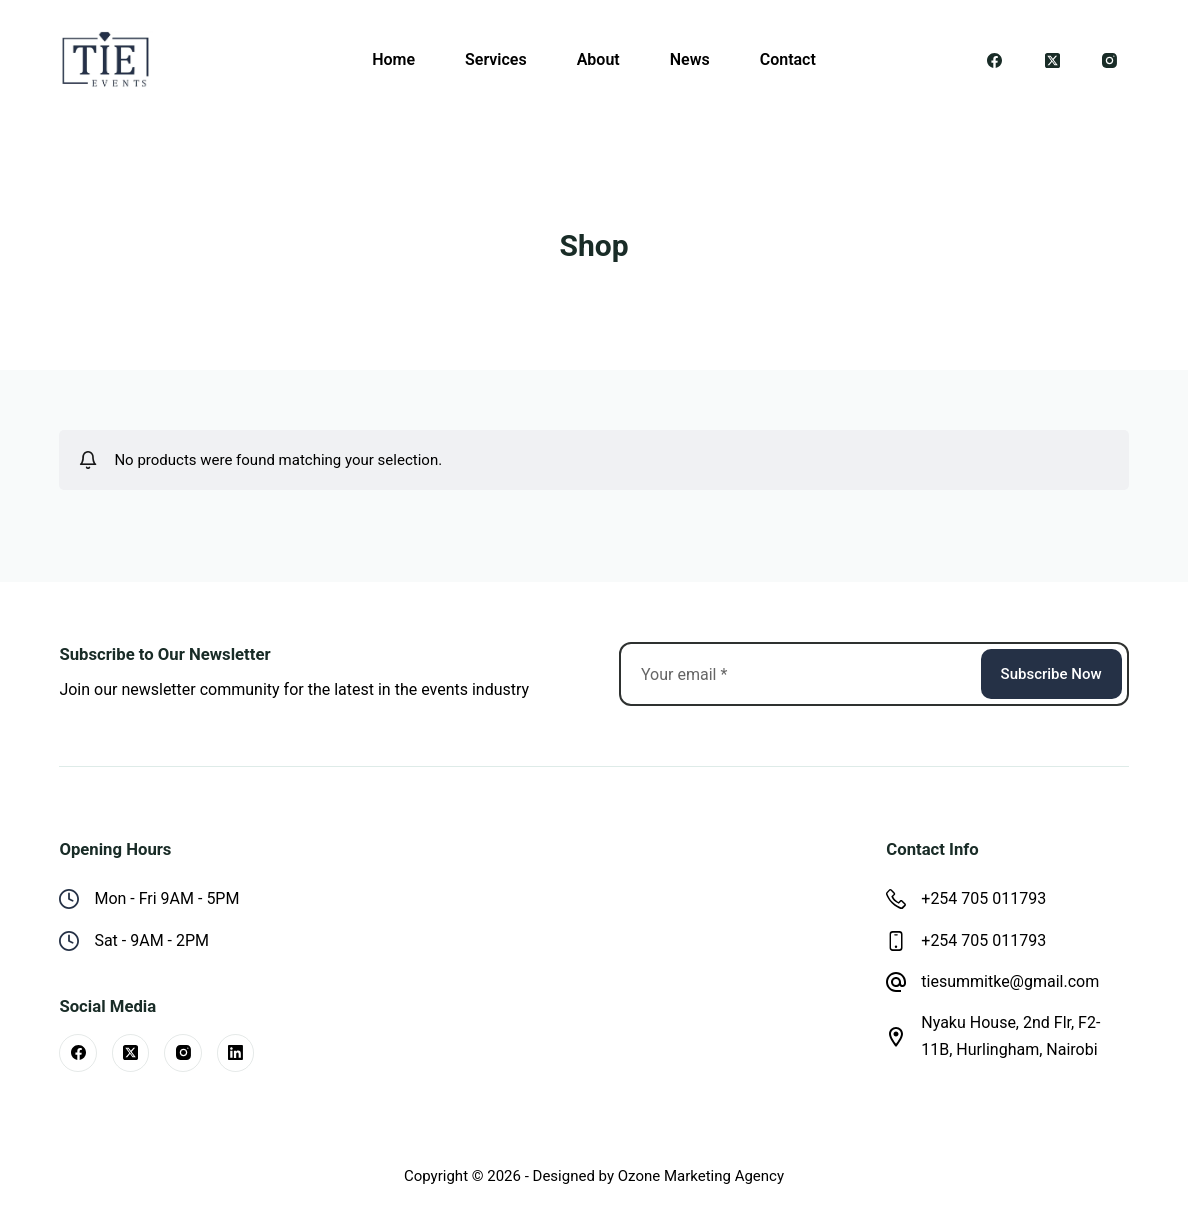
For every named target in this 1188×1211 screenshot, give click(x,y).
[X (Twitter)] (1053, 60)
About (598, 59)
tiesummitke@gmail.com (1010, 981)
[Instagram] (1110, 60)
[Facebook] (995, 60)
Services (496, 59)
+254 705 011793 (983, 898)
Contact (788, 59)
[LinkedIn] (236, 1053)
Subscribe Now (1051, 674)
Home (393, 59)
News (690, 59)
